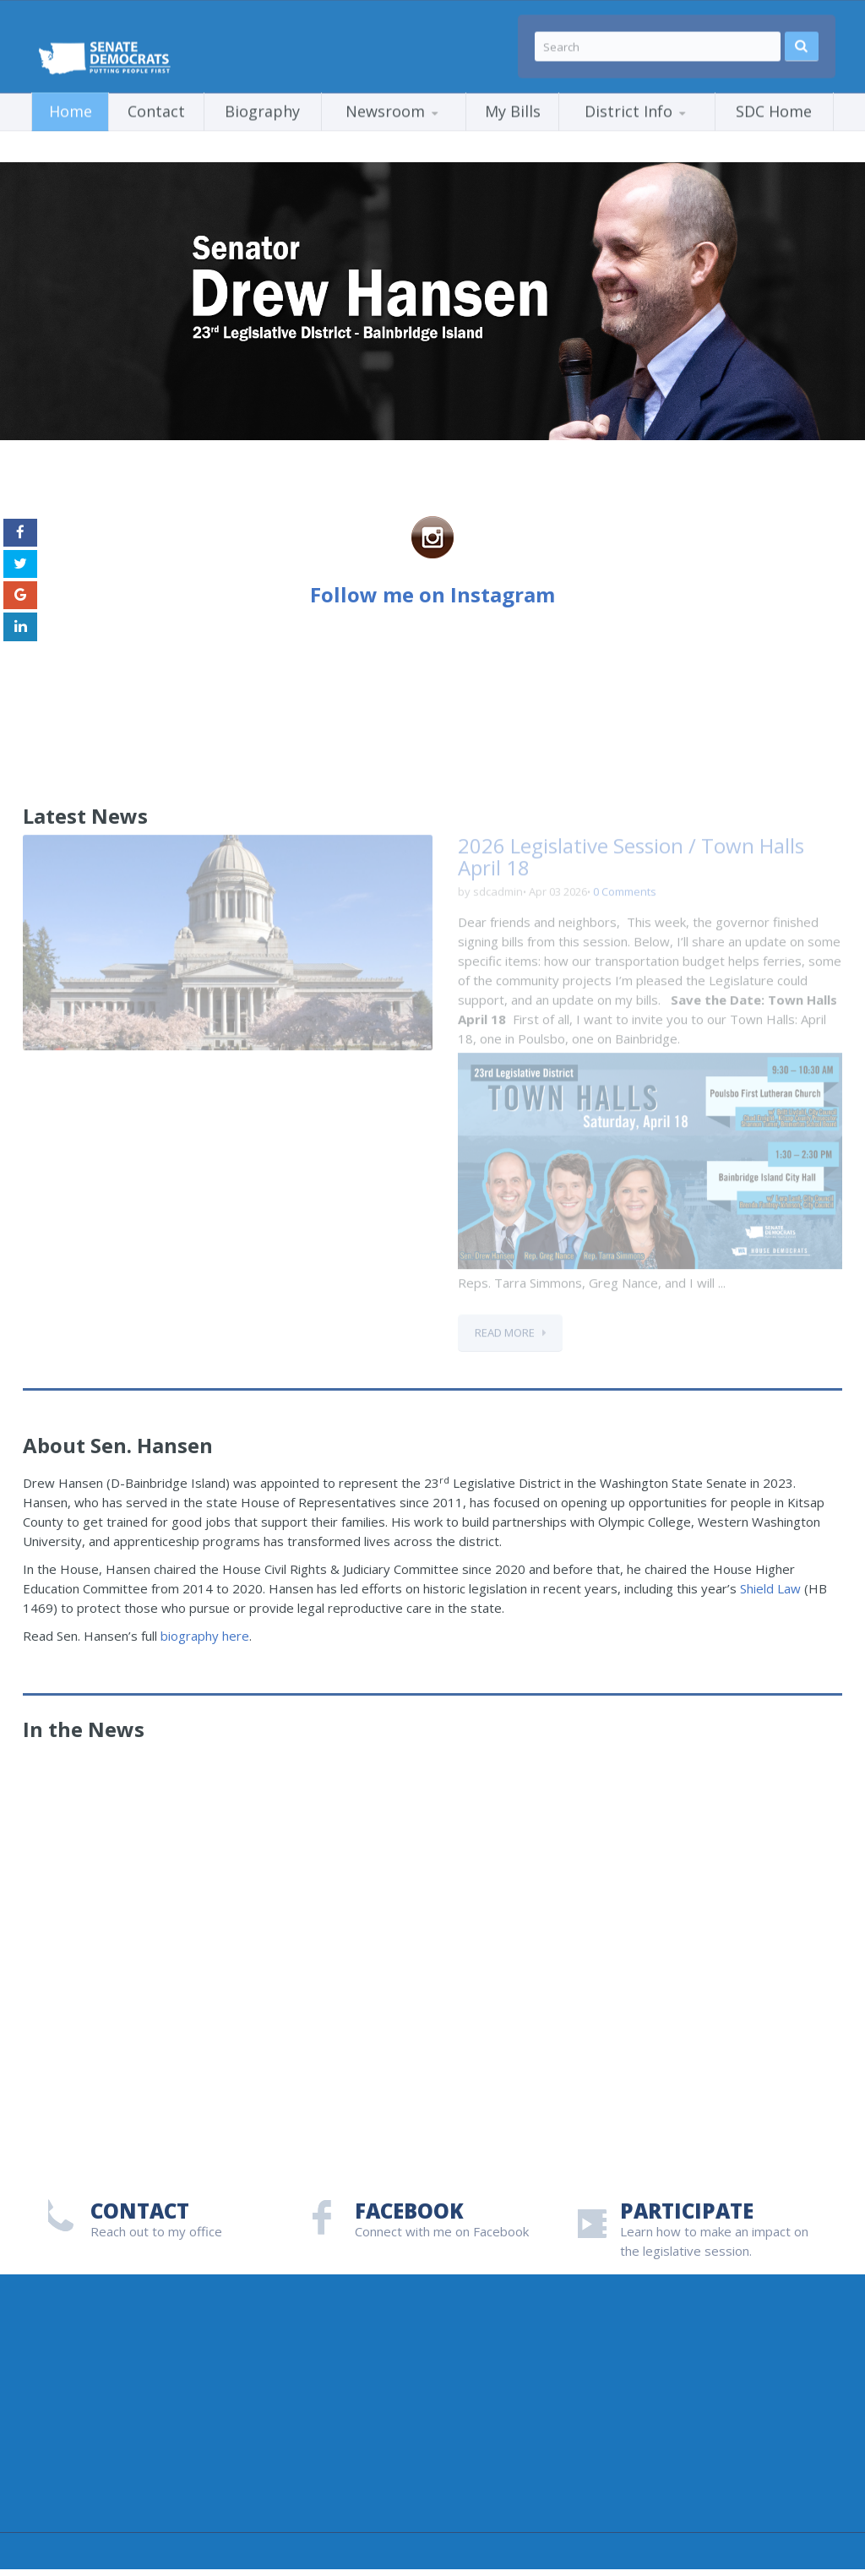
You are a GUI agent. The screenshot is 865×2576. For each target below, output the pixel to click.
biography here (204, 1635)
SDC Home (774, 104)
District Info (628, 104)
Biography (262, 104)
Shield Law (770, 1588)
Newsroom (385, 104)
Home (70, 104)
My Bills (513, 104)
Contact (156, 104)
